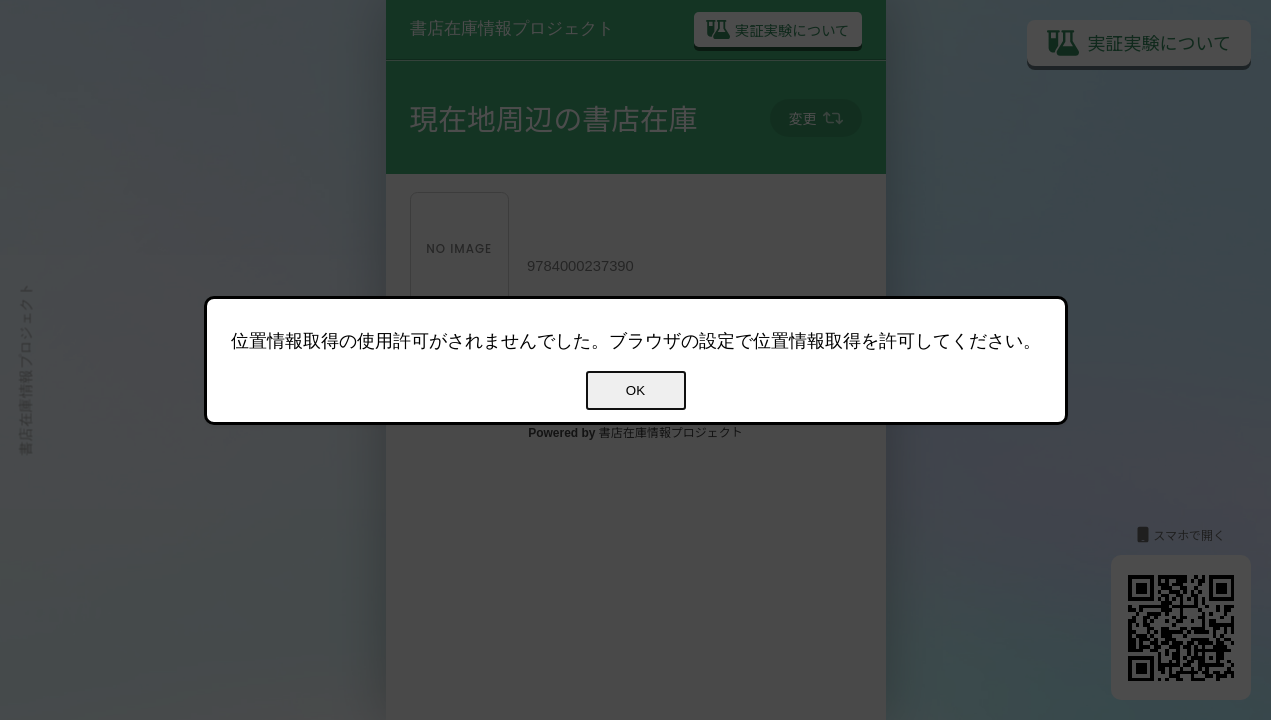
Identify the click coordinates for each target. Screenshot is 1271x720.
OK (635, 390)
